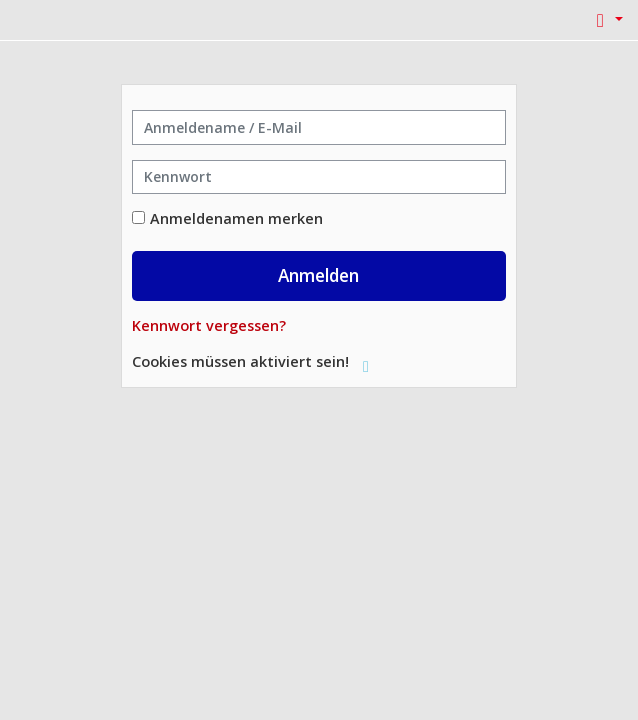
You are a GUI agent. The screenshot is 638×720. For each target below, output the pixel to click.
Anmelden (318, 275)
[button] (606, 20)
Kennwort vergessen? (209, 325)
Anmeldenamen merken (236, 218)
